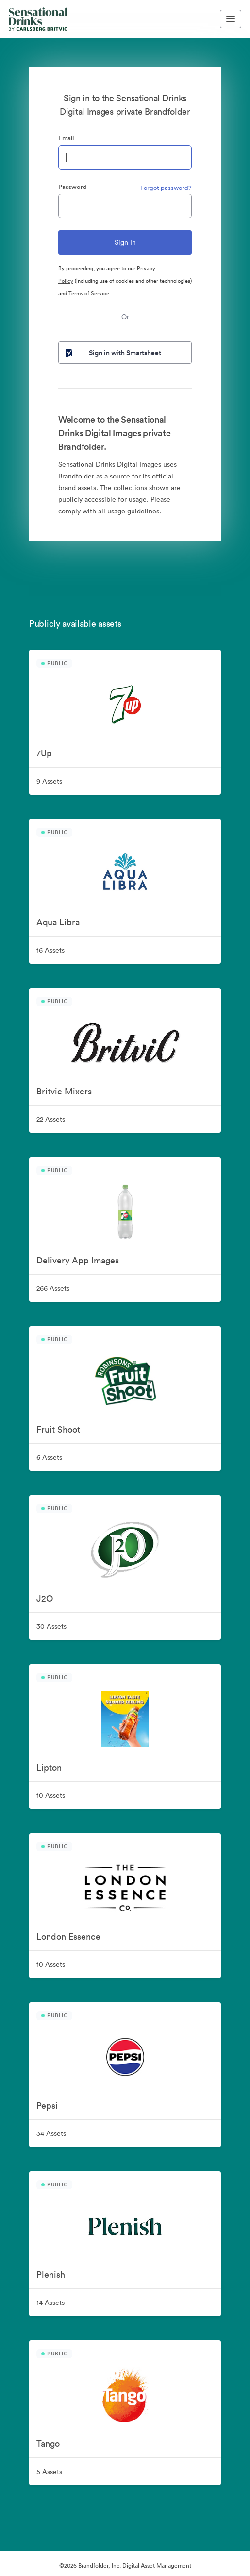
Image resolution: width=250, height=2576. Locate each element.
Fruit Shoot (58, 1429)
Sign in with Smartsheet (112, 353)
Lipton (49, 1767)
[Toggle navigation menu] (230, 19)
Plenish (50, 2274)
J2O (44, 1598)
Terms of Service (88, 293)
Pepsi (47, 2105)
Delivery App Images (77, 1260)
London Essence (68, 1936)
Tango (48, 2443)
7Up (44, 753)
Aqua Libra (58, 922)
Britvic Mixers (64, 1091)
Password (72, 187)
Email (66, 138)
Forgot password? (166, 188)
